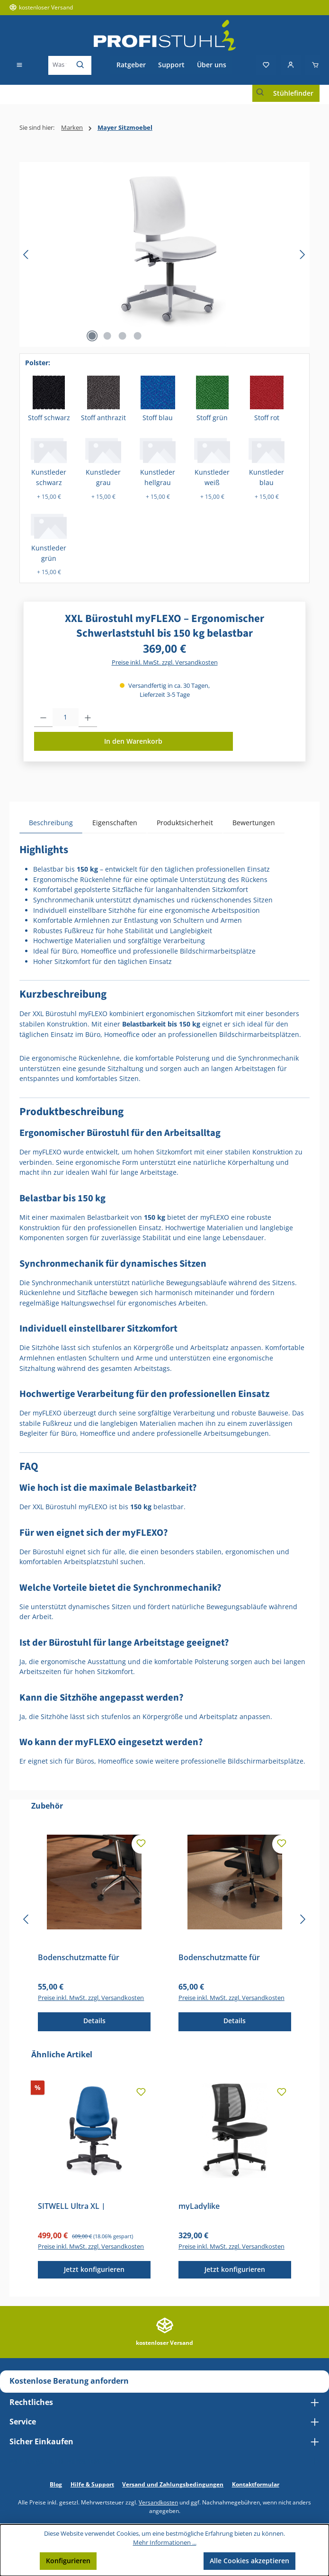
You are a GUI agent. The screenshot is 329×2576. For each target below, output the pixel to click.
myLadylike (199, 2206)
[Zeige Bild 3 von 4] (122, 336)
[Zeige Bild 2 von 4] (107, 336)
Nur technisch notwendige (150, 2560)
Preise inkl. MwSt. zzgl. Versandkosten (165, 662)
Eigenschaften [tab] (114, 822)
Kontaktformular (255, 2484)
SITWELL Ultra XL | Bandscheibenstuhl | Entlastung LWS (75, 2206)
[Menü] (19, 65)
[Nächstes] (302, 254)
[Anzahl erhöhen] (88, 717)
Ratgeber (131, 64)
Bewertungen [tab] (253, 822)
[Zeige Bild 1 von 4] (92, 336)
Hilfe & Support (92, 2484)
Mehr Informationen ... (164, 2543)
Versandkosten (158, 2502)
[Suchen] (80, 65)
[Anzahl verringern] (43, 717)
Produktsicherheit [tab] (185, 822)
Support (171, 64)
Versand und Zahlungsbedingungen (172, 2484)
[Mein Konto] (291, 65)
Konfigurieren (68, 2560)
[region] (164, 254)
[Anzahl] (65, 717)
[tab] (50, 822)
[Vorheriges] (26, 254)
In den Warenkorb (133, 741)
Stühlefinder (293, 93)
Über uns (211, 64)
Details (94, 2020)
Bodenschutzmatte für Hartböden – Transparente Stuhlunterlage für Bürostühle (92, 1957)
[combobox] (59, 65)
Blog (56, 2484)
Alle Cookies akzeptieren (249, 2560)
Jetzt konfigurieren (94, 2269)
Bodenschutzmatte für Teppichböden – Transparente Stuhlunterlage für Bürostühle (232, 1957)
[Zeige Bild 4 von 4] (138, 336)
